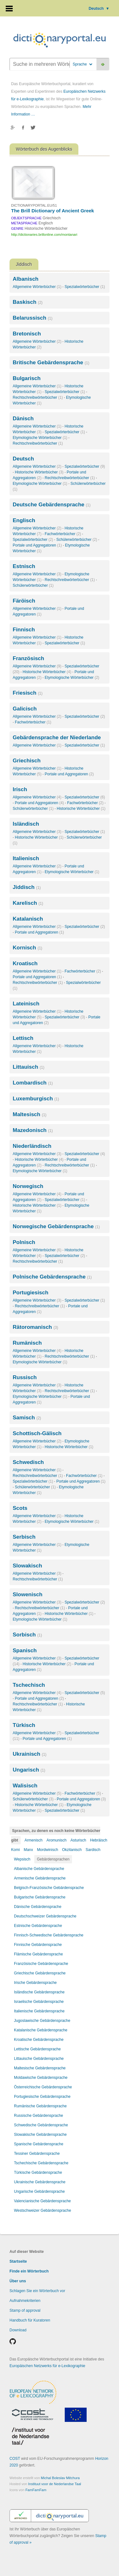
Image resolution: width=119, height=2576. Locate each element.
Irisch (20, 789)
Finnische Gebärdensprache (38, 1944)
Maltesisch (29, 1114)
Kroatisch (25, 963)
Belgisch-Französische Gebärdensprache (49, 1887)
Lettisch (23, 1038)
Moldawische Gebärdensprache (41, 2077)
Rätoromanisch (35, 1327)
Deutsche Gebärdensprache (51, 505)
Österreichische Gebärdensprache (43, 2087)
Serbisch (24, 1537)
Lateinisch (26, 1004)
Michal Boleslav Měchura (60, 2478)
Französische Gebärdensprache (41, 1963)
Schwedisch (28, 1462)
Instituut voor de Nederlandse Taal (54, 2484)
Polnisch (24, 1242)
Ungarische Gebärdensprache (39, 2191)
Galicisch (25, 709)
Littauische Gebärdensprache (39, 2058)
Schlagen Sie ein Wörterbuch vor (37, 2291)
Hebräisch (98, 1840)
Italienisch (26, 858)
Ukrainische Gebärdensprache (39, 2182)
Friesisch (28, 693)
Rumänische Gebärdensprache (40, 2106)
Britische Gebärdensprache (51, 363)
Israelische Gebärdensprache (39, 2001)
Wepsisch (22, 1859)
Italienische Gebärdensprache (39, 2011)
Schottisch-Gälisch (37, 1433)
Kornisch (27, 948)
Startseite (18, 2261)
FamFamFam (35, 2490)
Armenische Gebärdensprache (40, 1878)
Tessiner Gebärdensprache (37, 2153)
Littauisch (28, 1067)
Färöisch (24, 601)
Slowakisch (27, 1566)
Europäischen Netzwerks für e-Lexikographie (47, 2366)
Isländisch (26, 824)
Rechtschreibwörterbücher (38, 397)
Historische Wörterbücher (39, 472)
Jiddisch (27, 887)
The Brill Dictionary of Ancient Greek (52, 210)
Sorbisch (27, 1635)
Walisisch (25, 1786)
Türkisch (24, 1725)
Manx (28, 1850)
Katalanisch (28, 919)
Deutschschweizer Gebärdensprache (45, 1916)
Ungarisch (29, 1770)
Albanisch (25, 279)
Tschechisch (29, 1685)
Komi (15, 1850)
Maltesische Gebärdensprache (40, 2068)
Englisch (24, 520)
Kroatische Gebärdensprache (38, 2039)
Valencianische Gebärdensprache (42, 2201)
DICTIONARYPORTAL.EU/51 (34, 205)
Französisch (28, 658)
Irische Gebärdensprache (35, 1982)
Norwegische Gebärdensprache (56, 1226)
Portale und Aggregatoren (37, 545)
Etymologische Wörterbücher (40, 437)
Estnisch (24, 566)
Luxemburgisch (36, 1099)
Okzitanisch (72, 1850)
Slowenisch (28, 1594)
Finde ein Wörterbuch (29, 2271)
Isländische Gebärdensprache (39, 1992)
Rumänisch (27, 1343)
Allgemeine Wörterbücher (37, 286)
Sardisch (93, 1850)
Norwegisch (28, 1186)
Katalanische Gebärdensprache (40, 2030)
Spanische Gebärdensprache (38, 2144)
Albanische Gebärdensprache (39, 1868)
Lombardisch (33, 1083)
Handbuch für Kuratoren (30, 2320)
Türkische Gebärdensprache (38, 2172)
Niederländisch (32, 1146)
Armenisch (33, 1840)
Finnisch (24, 630)
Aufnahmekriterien (25, 2300)
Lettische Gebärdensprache (37, 2049)
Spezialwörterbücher (84, 286)
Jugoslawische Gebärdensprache (42, 2020)
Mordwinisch (47, 1850)
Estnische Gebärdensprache (38, 1925)
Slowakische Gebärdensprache (40, 2134)
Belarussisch (32, 318)
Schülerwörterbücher (76, 539)
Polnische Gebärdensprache (52, 1277)
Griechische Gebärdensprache (40, 1973)
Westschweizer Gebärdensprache (42, 2210)
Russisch (25, 1377)
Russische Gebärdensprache (38, 2115)
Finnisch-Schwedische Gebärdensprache (48, 1935)
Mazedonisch (33, 1130)
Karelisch (28, 903)
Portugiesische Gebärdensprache (42, 2096)
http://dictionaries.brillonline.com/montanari (44, 234)
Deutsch (99, 8)
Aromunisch (56, 1840)
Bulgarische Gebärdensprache (39, 1897)
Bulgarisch (27, 378)
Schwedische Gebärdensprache (41, 2125)
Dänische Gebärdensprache (37, 1906)
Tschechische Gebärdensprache (41, 2163)
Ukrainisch (29, 1754)
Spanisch (25, 1651)
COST (15, 2458)
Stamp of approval (25, 2310)
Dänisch (23, 419)
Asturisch (78, 1840)
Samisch (27, 1418)
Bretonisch (27, 334)
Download (18, 2330)
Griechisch (27, 761)
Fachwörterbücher (63, 534)
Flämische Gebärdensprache (38, 1954)
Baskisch (28, 302)
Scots (20, 1508)
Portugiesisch (30, 1293)
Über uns (18, 2281)
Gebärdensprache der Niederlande (57, 738)
